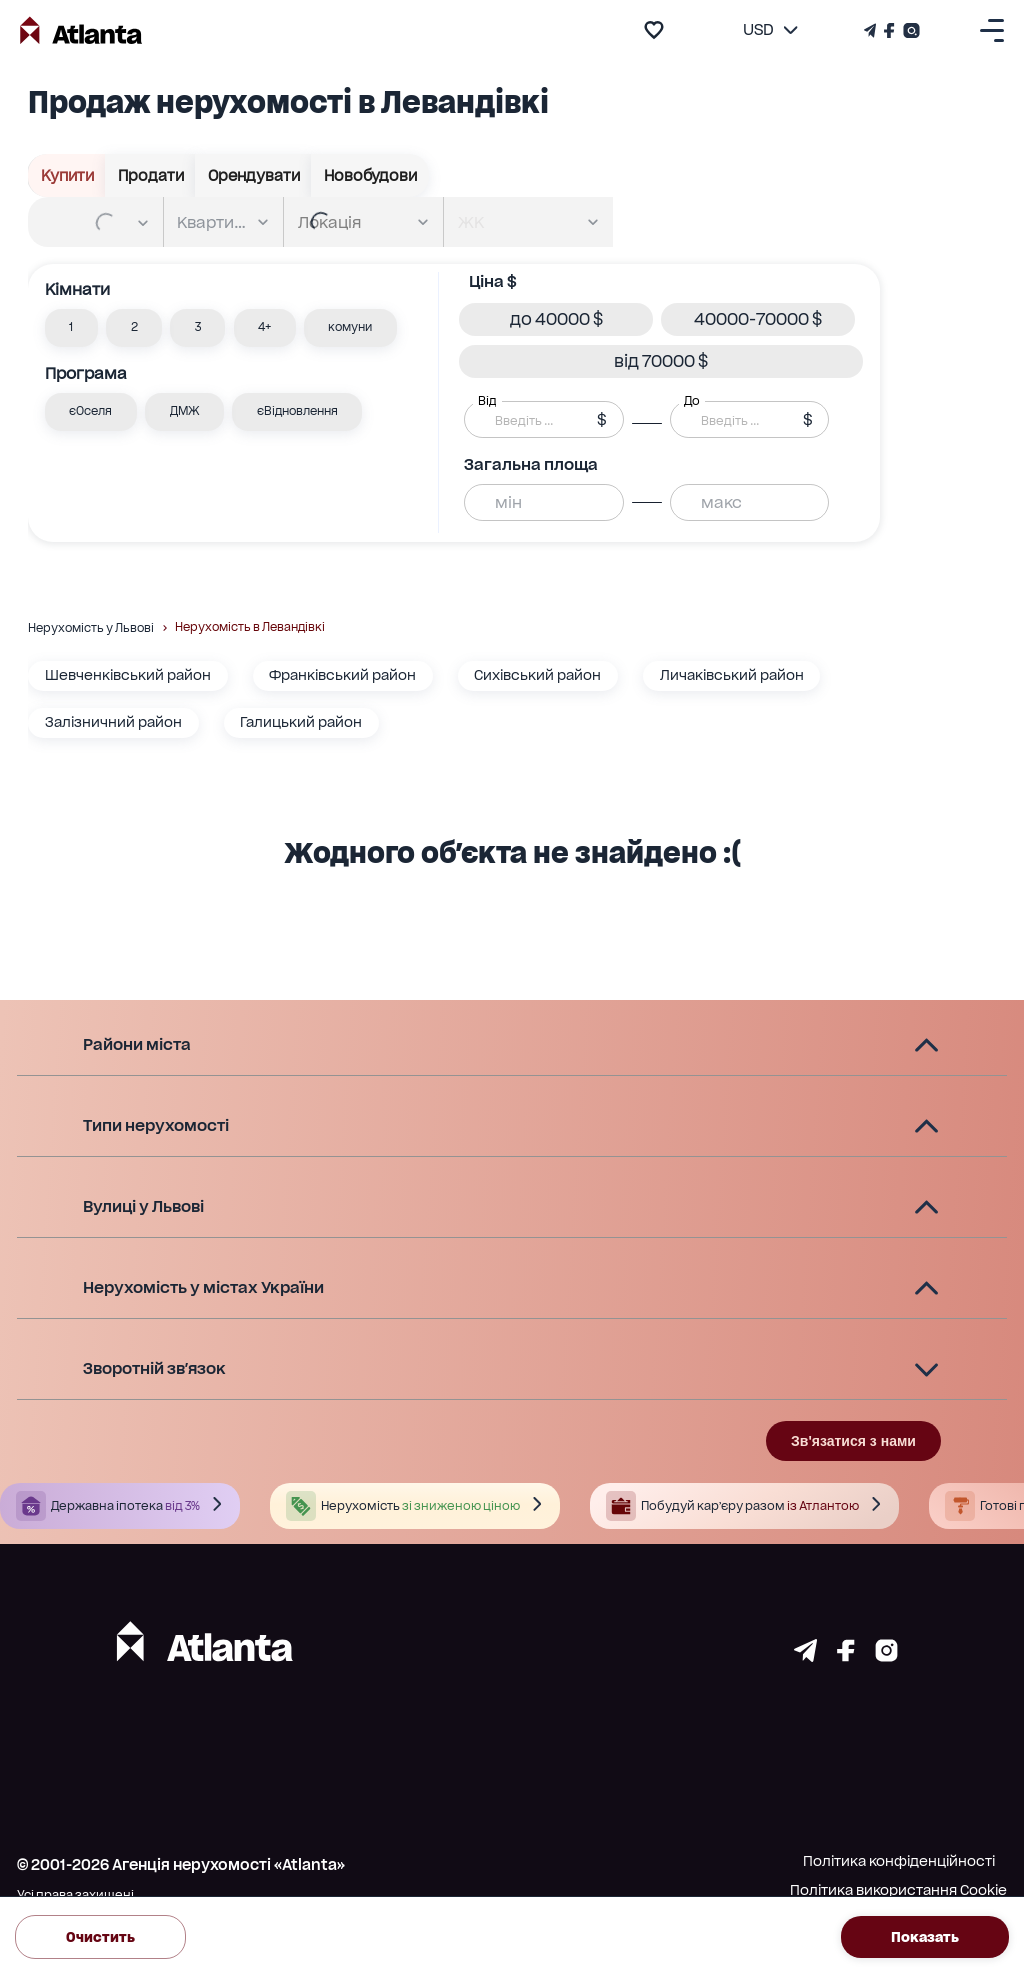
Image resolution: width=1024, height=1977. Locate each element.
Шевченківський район (128, 675)
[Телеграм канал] (872, 30)
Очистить (100, 1936)
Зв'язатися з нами (853, 1441)
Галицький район (301, 722)
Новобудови (370, 175)
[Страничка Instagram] (909, 30)
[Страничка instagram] (886, 1656)
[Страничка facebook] (846, 1656)
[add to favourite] (654, 30)
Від (487, 401)
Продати (150, 175)
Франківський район (342, 675)
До (692, 401)
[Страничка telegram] (805, 1656)
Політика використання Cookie (898, 1890)
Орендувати (253, 175)
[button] (71, 328)
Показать (925, 1936)
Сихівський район (537, 675)
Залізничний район (113, 722)
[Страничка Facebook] (889, 30)
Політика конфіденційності (899, 1861)
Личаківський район (732, 675)
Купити (67, 175)
